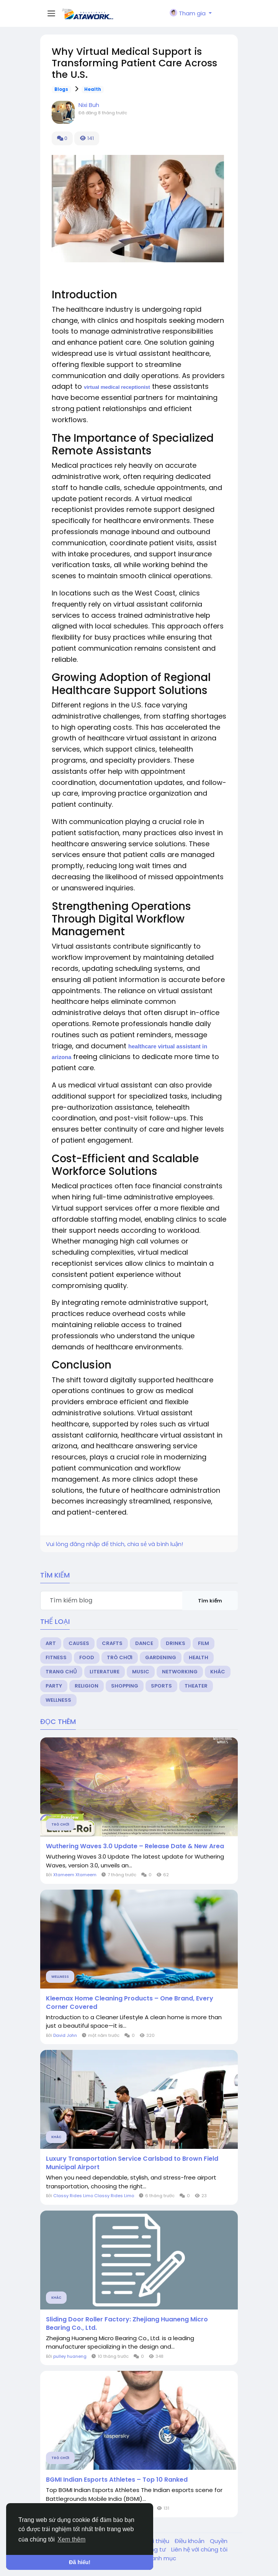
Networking (180, 1671)
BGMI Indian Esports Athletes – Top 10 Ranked (117, 2480)
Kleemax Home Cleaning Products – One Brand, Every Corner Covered (129, 2002)
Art (51, 1643)
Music (140, 1671)
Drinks (175, 1643)
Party (54, 1685)
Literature (104, 1671)
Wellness (58, 1700)
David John (65, 2035)
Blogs (61, 89)
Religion (86, 1685)
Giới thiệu (157, 2541)
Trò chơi (119, 1657)
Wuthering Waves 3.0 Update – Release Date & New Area (135, 1846)
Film (203, 1643)
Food (86, 1657)
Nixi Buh (88, 105)
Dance (144, 1643)
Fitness (56, 1657)
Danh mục (161, 2558)
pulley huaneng (70, 2356)
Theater (196, 1685)
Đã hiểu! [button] (79, 2562)
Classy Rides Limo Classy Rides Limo (93, 2196)
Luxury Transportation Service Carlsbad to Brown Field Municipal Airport (132, 2163)
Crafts (112, 1643)
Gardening (160, 1657)
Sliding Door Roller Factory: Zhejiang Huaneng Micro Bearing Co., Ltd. (127, 2323)
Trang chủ (61, 1671)
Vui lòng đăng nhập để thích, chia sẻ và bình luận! (114, 1544)
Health (92, 89)
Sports (161, 1685)
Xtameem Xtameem (74, 1875)
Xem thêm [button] (71, 2539)
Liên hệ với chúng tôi (199, 2549)
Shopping (124, 1685)
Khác (217, 1671)
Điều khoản (190, 2541)
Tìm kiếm (210, 1600)
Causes (79, 1643)
